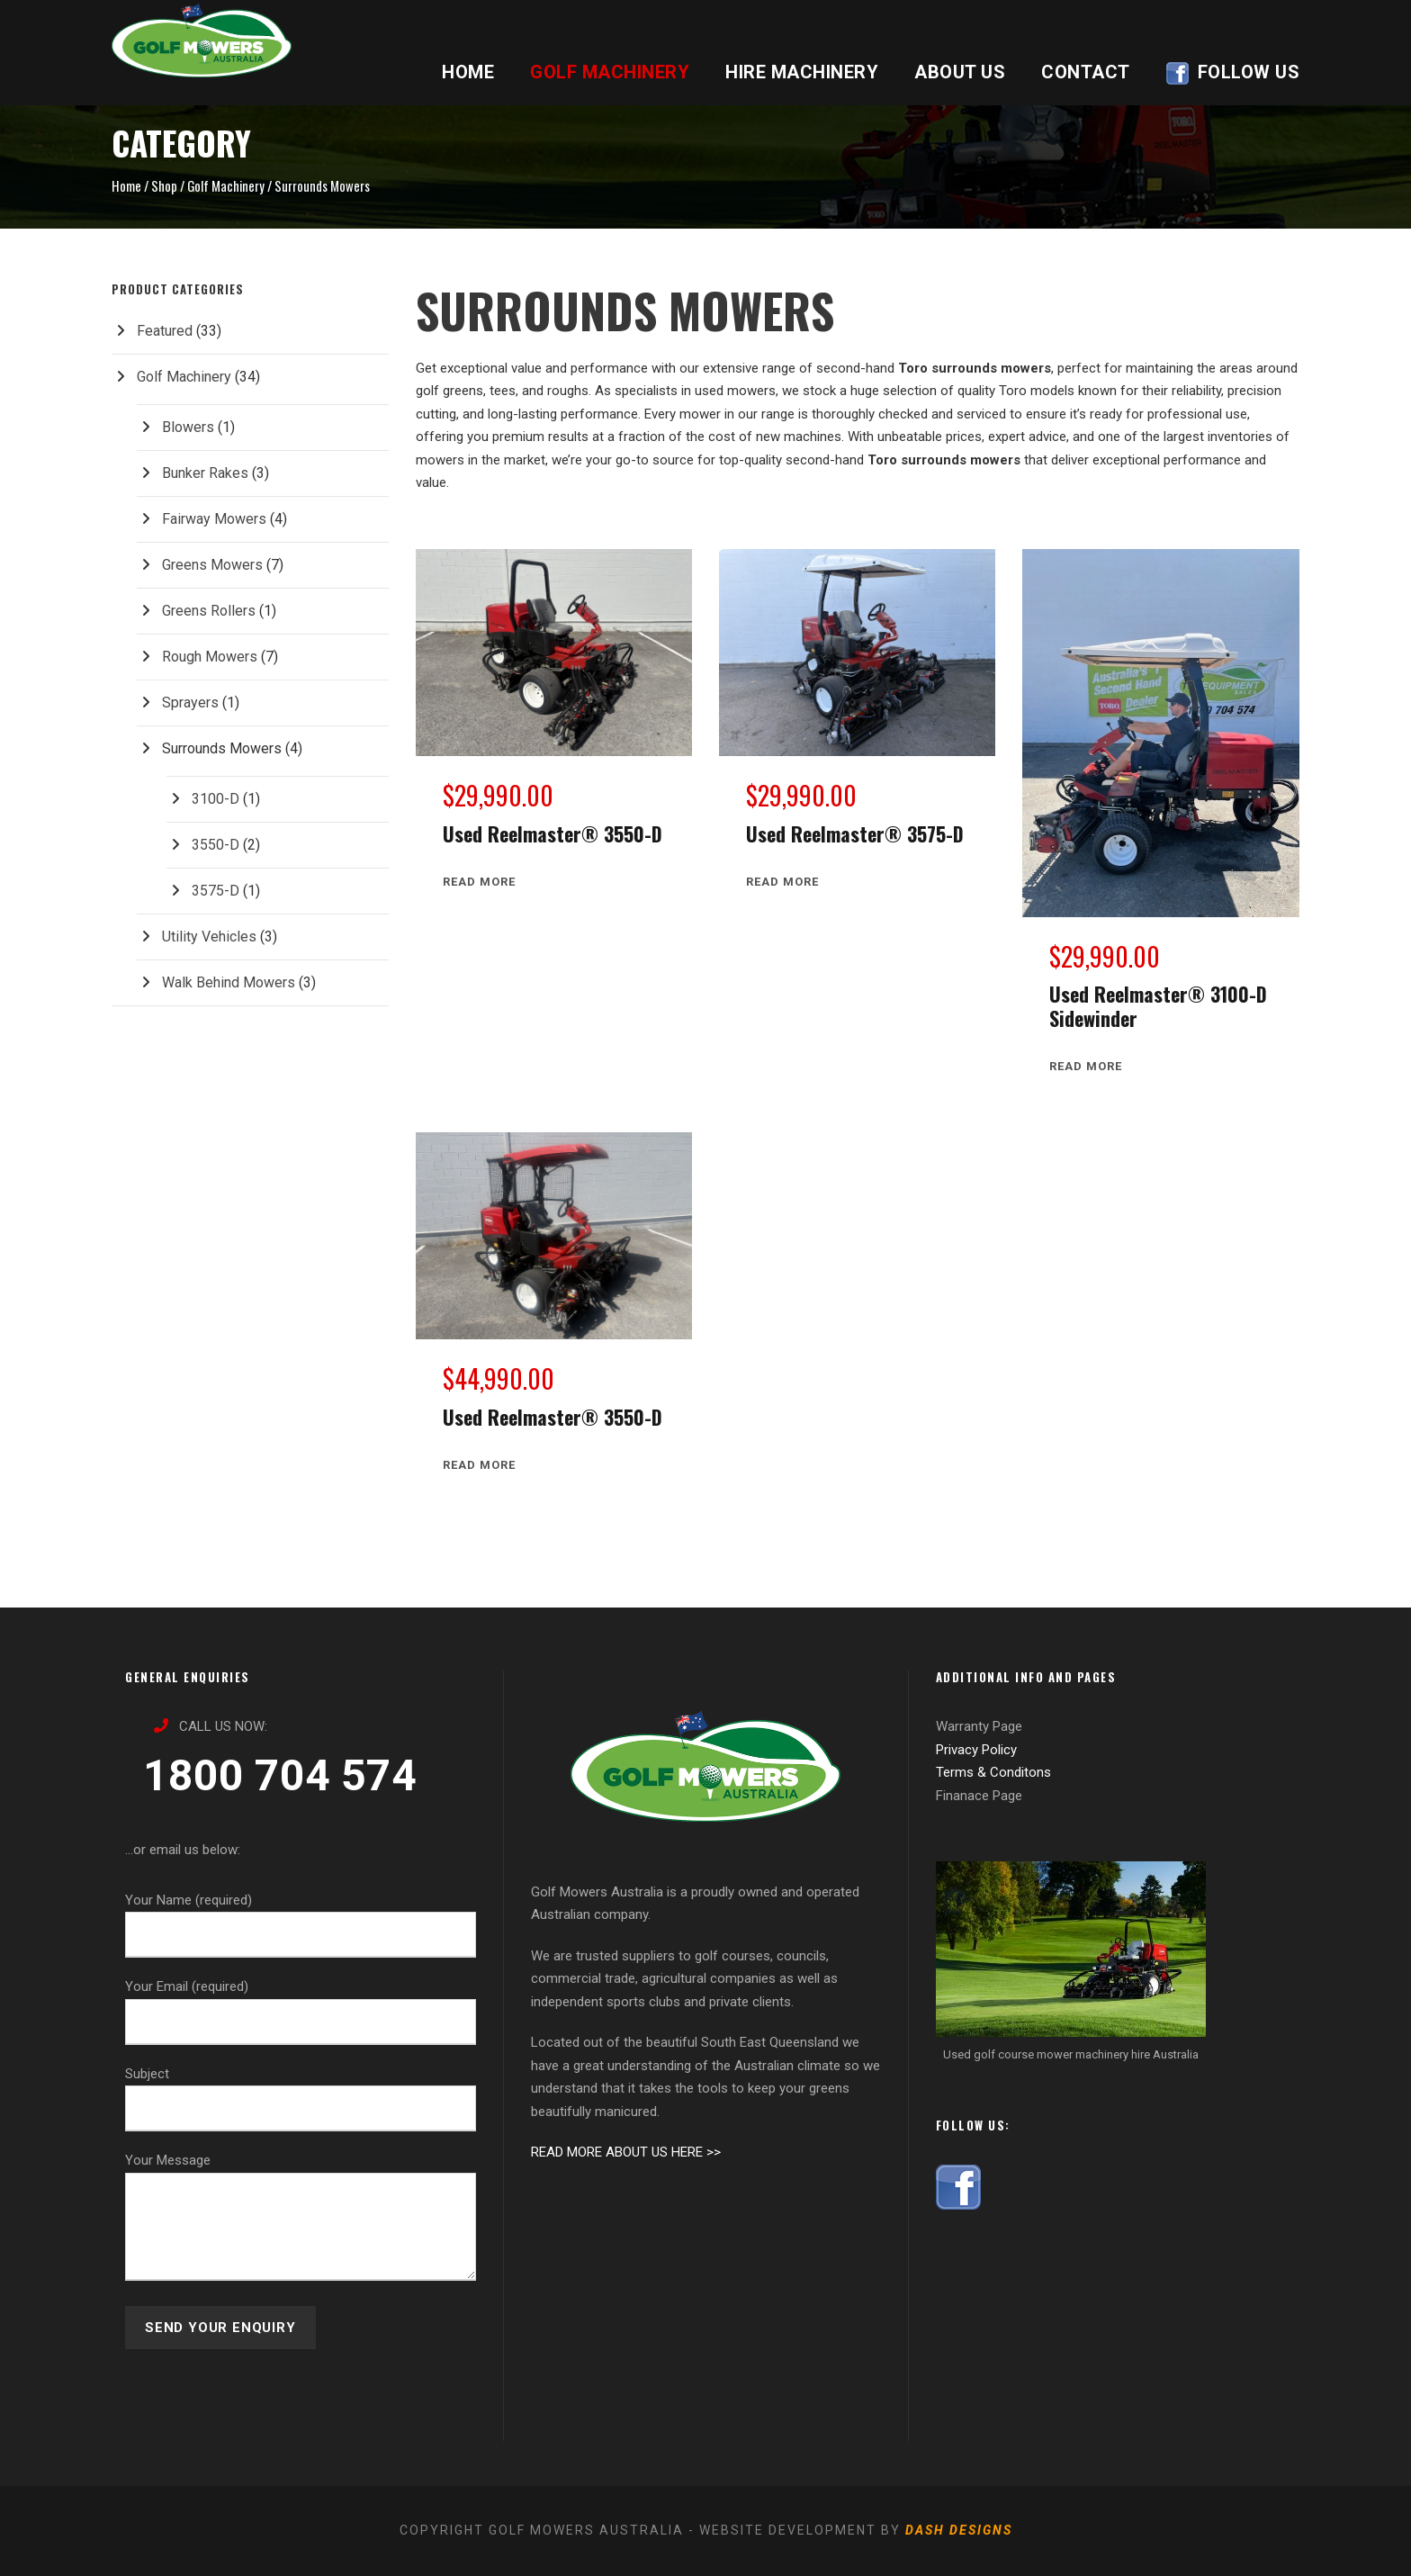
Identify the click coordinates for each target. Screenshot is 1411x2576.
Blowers (188, 427)
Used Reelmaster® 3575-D (855, 833)
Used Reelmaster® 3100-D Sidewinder (1158, 1005)
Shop (164, 185)
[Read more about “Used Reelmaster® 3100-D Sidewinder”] (1085, 1066)
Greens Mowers (212, 564)
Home (126, 185)
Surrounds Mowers (222, 748)
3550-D (215, 844)
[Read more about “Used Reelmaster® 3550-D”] (479, 881)
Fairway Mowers (214, 518)
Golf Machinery (226, 185)
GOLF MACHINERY (609, 72)
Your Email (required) (300, 2011)
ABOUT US (959, 72)
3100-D (215, 798)
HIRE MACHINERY (801, 72)
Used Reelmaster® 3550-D (552, 833)
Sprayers (190, 702)
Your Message (300, 2220)
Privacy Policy (976, 1750)
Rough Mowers (209, 656)
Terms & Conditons (993, 1772)
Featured (165, 330)
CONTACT (1085, 72)
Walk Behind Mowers (228, 982)
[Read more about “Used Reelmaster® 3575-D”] (782, 881)
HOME (468, 72)
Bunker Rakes (205, 473)
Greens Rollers (209, 610)
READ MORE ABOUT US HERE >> (626, 2152)
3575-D (215, 890)
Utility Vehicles (209, 936)
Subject (300, 2099)
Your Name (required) (300, 1925)
